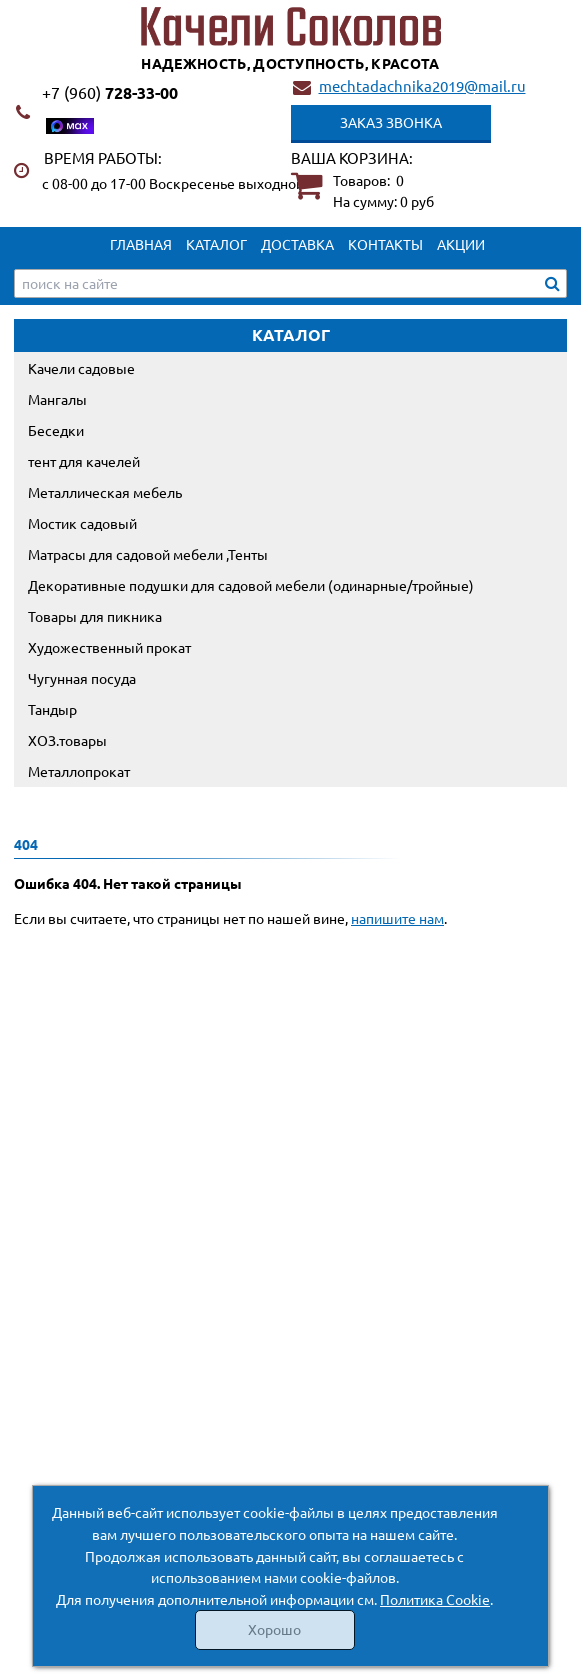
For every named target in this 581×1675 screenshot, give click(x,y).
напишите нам (397, 918)
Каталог (216, 244)
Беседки (56, 430)
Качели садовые (81, 368)
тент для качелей (84, 461)
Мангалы (57, 399)
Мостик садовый (82, 523)
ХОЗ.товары (67, 740)
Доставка (297, 244)
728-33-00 (110, 92)
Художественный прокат (109, 647)
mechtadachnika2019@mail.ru (422, 85)
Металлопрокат (79, 771)
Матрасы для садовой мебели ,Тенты (148, 554)
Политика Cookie (435, 1599)
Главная (141, 244)
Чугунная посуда (82, 678)
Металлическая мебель (105, 492)
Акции (461, 244)
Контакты (385, 244)
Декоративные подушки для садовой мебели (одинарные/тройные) (251, 585)
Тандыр (52, 709)
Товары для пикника (95, 616)
